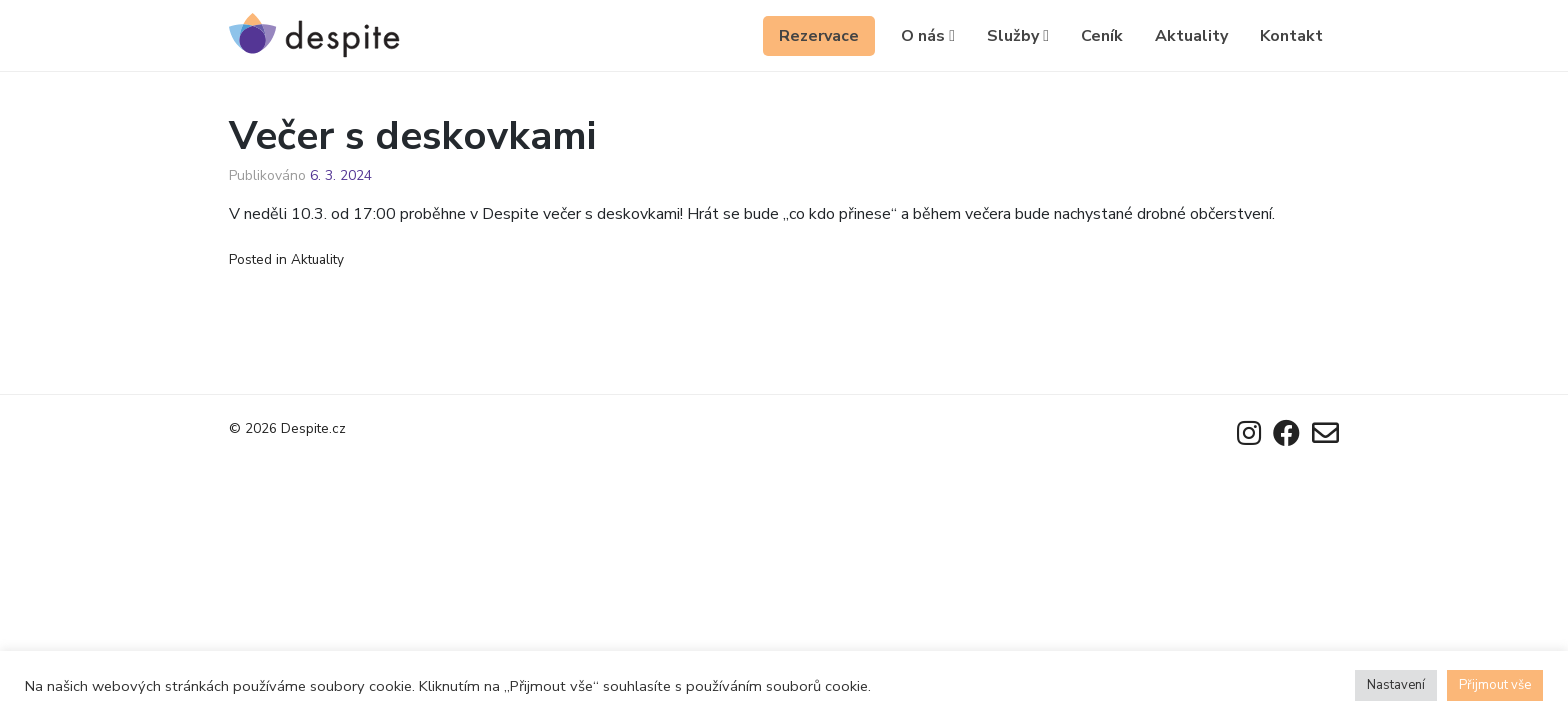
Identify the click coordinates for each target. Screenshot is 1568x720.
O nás (928, 36)
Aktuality (1191, 36)
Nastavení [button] (1396, 685)
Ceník (1102, 36)
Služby (1018, 36)
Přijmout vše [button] (1495, 685)
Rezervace (819, 36)
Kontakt (1291, 36)
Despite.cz (313, 428)
